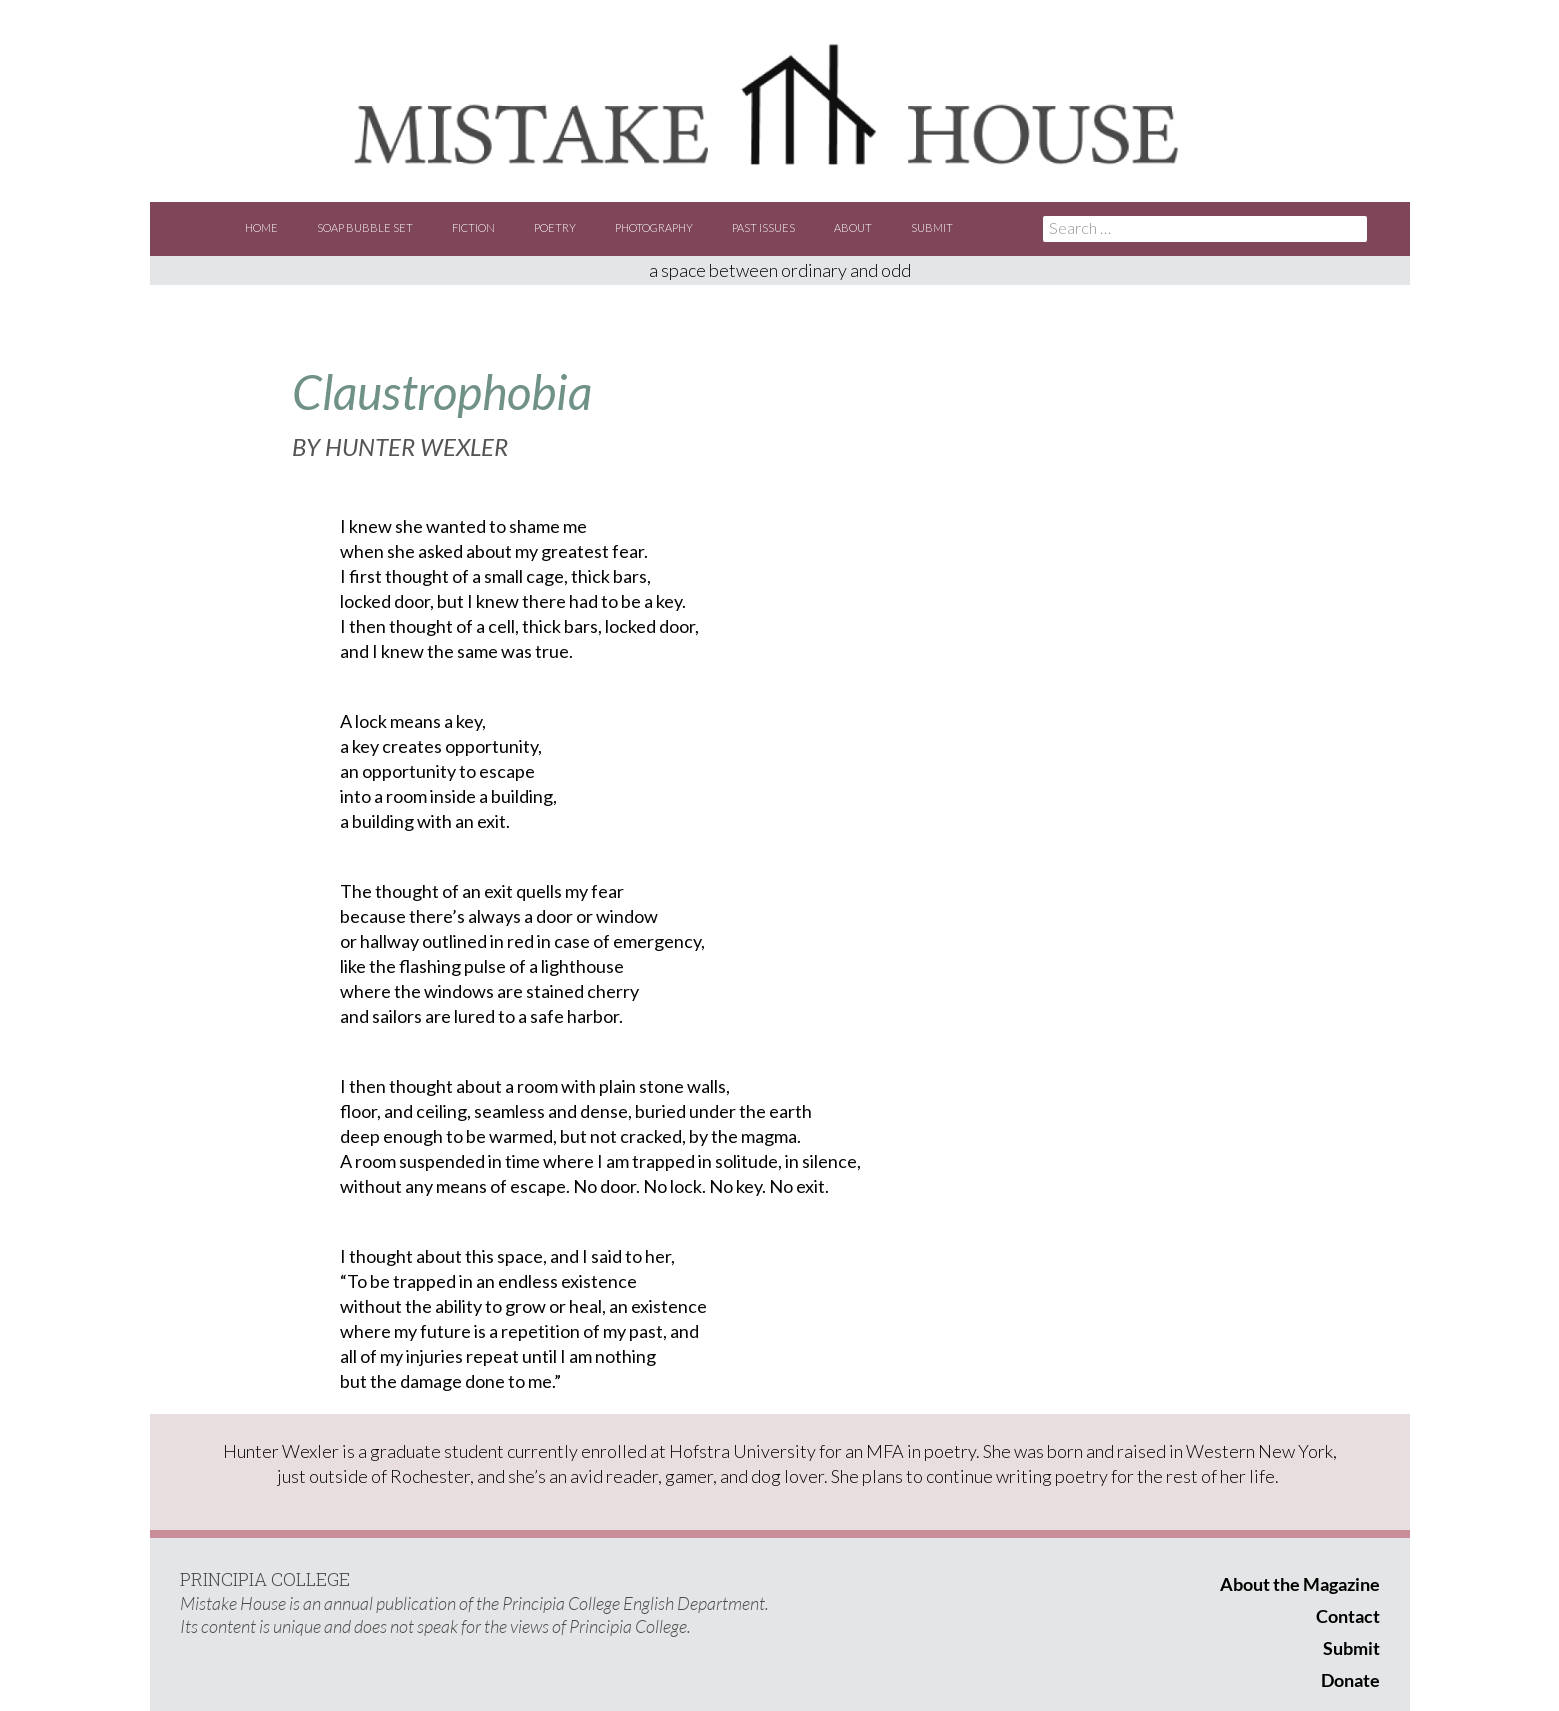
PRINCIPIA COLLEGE (265, 1579)
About (853, 227)
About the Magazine (1300, 1584)
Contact (1348, 1616)
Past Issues (763, 227)
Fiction (473, 227)
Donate (1350, 1680)
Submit (932, 227)
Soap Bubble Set (365, 227)
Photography (654, 227)
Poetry (555, 227)
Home (261, 227)
